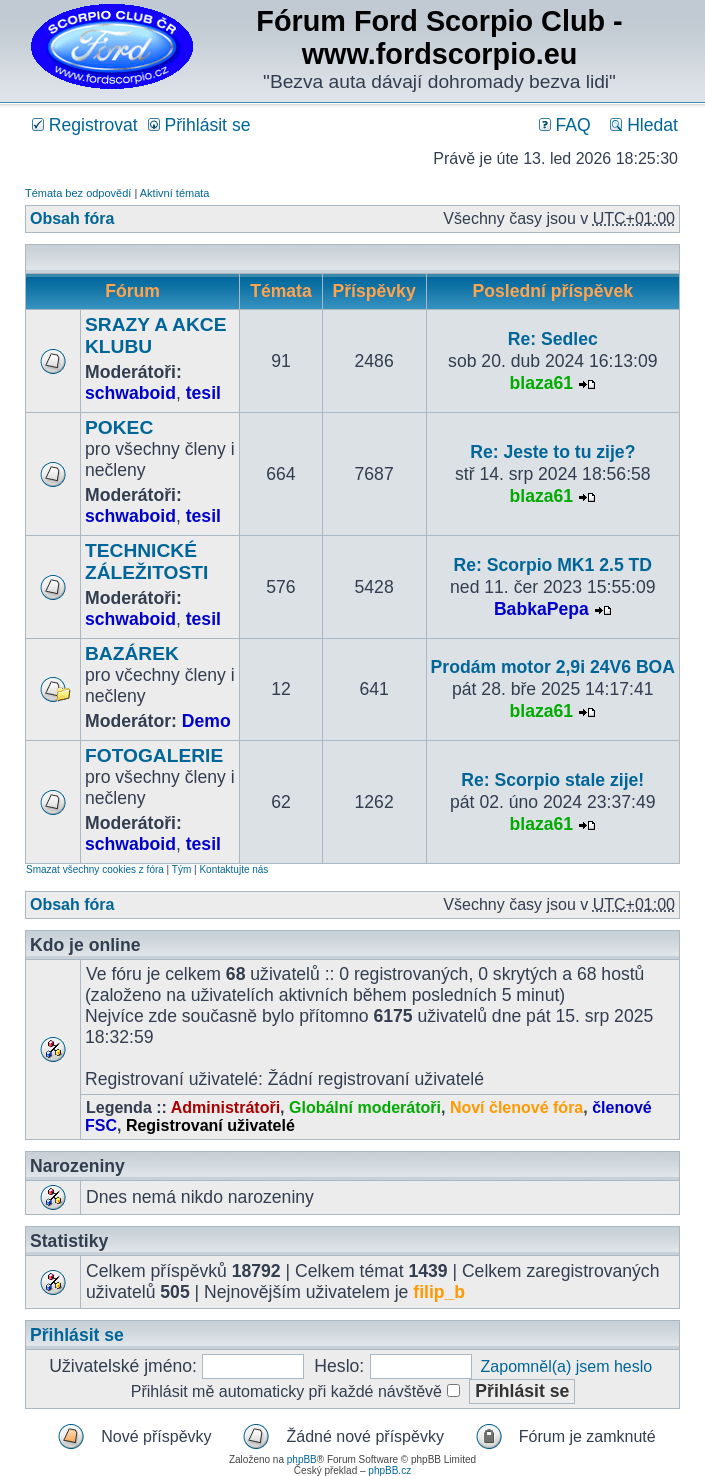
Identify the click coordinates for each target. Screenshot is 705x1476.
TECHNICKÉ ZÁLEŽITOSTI (146, 561)
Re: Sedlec (553, 339)
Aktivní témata (175, 193)
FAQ (565, 125)
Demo (206, 721)
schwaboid (130, 393)
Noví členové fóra (516, 1107)
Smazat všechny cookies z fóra (95, 869)
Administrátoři (225, 1107)
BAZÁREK (132, 653)
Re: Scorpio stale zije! (552, 780)
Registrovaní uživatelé (210, 1125)
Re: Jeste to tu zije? (552, 452)
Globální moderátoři (365, 1107)
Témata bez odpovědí (78, 193)
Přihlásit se (199, 125)
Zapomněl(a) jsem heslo (567, 1366)
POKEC (119, 427)
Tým (181, 869)
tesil (203, 393)
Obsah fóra (72, 218)
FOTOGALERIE (154, 755)
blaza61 (542, 383)
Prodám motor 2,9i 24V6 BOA (553, 667)
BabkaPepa (541, 609)
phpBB (302, 1459)
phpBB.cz (389, 1470)
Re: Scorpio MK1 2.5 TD (553, 565)
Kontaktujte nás (233, 869)
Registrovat (85, 125)
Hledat (644, 125)
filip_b (439, 1292)
